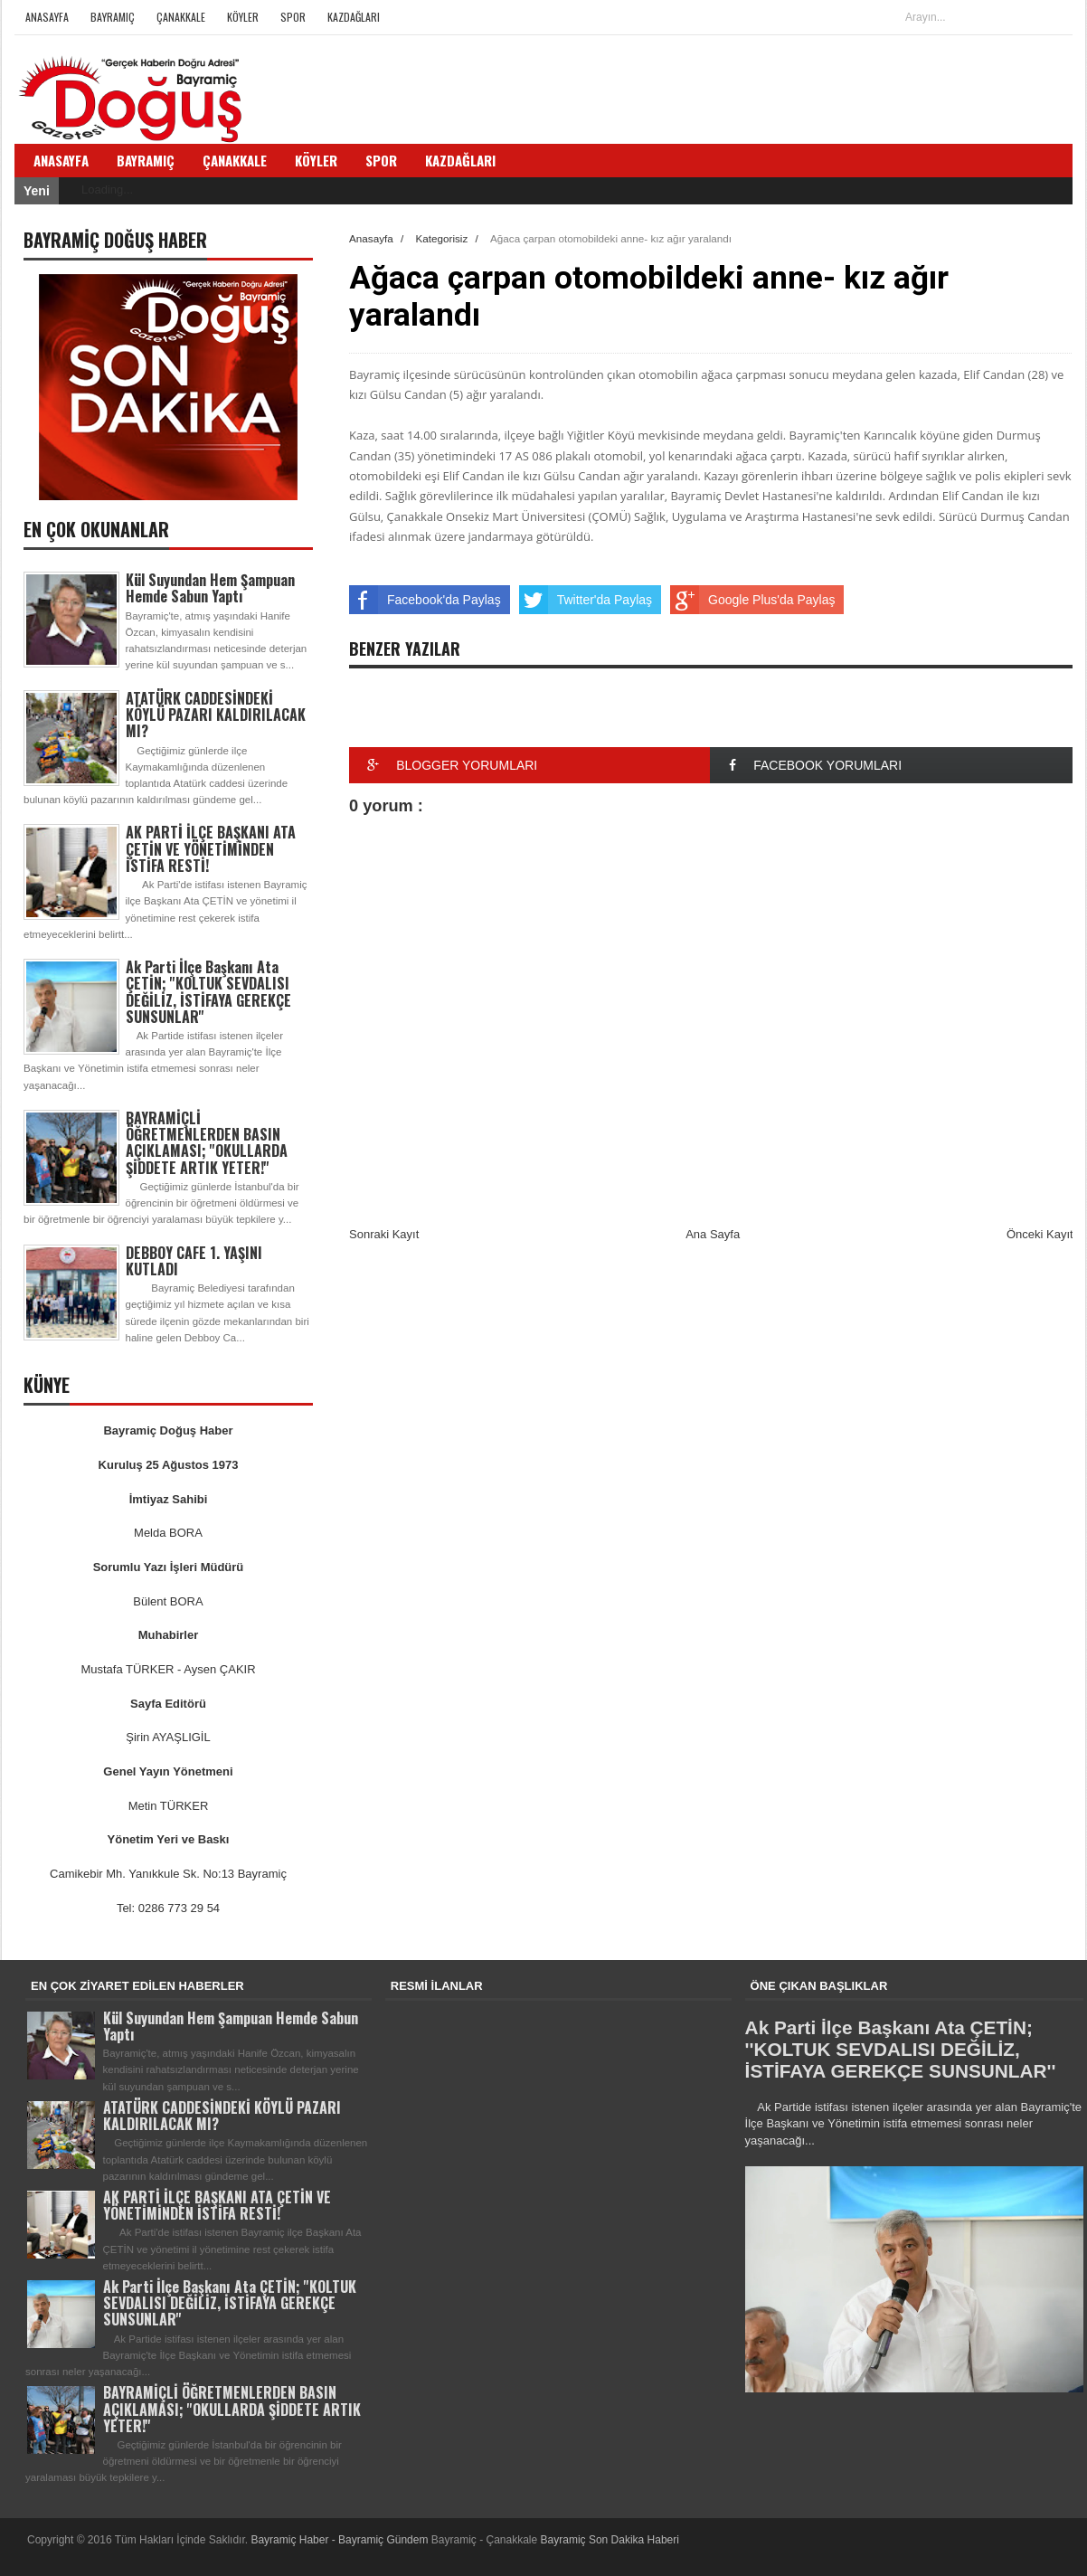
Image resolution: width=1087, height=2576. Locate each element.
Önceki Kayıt (1040, 1234)
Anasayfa (47, 16)
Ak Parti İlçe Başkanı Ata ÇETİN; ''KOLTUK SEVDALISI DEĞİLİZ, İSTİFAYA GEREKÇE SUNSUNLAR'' (208, 992)
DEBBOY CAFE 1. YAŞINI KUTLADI (194, 1261)
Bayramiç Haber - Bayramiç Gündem (340, 2539)
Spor (293, 16)
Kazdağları (353, 16)
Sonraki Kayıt (384, 1234)
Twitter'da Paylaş (585, 599)
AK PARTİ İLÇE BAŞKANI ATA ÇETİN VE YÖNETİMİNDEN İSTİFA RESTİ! (211, 848)
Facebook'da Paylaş (425, 599)
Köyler (243, 16)
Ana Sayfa (712, 1234)
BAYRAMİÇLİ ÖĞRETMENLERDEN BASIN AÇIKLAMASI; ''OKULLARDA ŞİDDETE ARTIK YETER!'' (207, 1143)
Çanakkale (180, 16)
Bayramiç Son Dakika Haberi (610, 2539)
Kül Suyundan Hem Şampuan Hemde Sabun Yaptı (210, 588)
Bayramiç (112, 16)
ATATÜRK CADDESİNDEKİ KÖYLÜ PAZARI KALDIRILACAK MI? (216, 714)
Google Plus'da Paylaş (752, 599)
